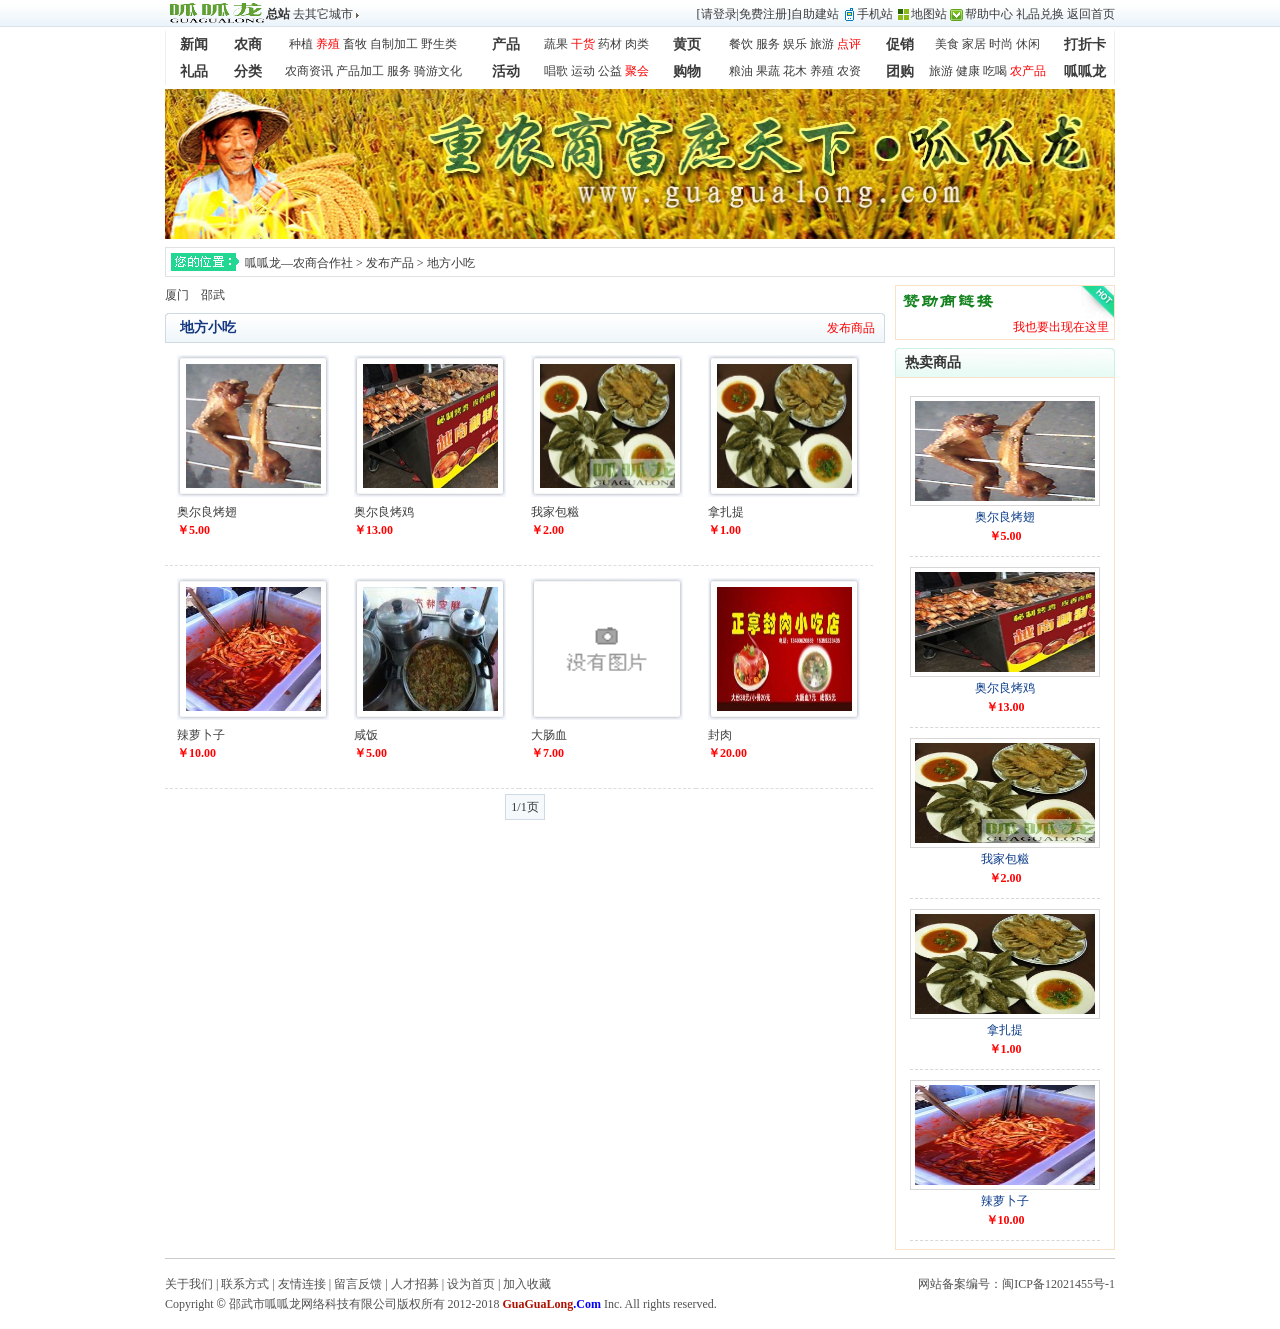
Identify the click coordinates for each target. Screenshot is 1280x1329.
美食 (947, 44)
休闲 (1028, 44)
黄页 (687, 44)
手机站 (875, 14)
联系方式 (245, 1284)
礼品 (194, 71)
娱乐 (795, 44)
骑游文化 (438, 71)
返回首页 (1091, 14)
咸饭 (366, 735)
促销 (900, 44)
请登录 (719, 14)
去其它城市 (323, 14)
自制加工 (394, 44)
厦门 (177, 295)
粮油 (741, 71)
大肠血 (549, 735)
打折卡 (1085, 44)
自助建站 (815, 14)
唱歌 (556, 71)
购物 (687, 71)
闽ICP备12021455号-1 (1058, 1284)
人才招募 (415, 1284)
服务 (768, 44)
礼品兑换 (1040, 14)
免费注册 (763, 14)
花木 (795, 71)
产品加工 (360, 71)
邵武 (213, 295)
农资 (849, 71)
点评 (849, 44)
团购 (900, 71)
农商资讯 (309, 71)
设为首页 (471, 1284)
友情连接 (302, 1284)
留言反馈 (358, 1284)
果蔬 (768, 71)
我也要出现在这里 (1061, 327)
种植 (301, 44)
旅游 (822, 44)
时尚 (1001, 44)
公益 (610, 71)
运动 (583, 71)
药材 (610, 44)
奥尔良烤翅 (207, 512)
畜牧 (355, 44)
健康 (968, 71)
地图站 (929, 14)
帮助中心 (989, 14)
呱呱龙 (1085, 71)
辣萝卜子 (201, 735)
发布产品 (390, 263)
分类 (248, 71)
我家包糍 (555, 512)
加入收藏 (527, 1284)
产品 (506, 44)
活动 (506, 71)
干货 (583, 44)
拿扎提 (726, 512)
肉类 (637, 44)
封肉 (720, 735)
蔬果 (556, 44)
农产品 (1028, 71)
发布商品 (851, 328)
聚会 (637, 71)
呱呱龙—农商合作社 (299, 263)
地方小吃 (451, 263)
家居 (974, 44)
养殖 (328, 44)
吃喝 (995, 71)
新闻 (194, 44)
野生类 (439, 44)
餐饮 (741, 44)
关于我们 (189, 1284)
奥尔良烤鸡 (384, 512)
